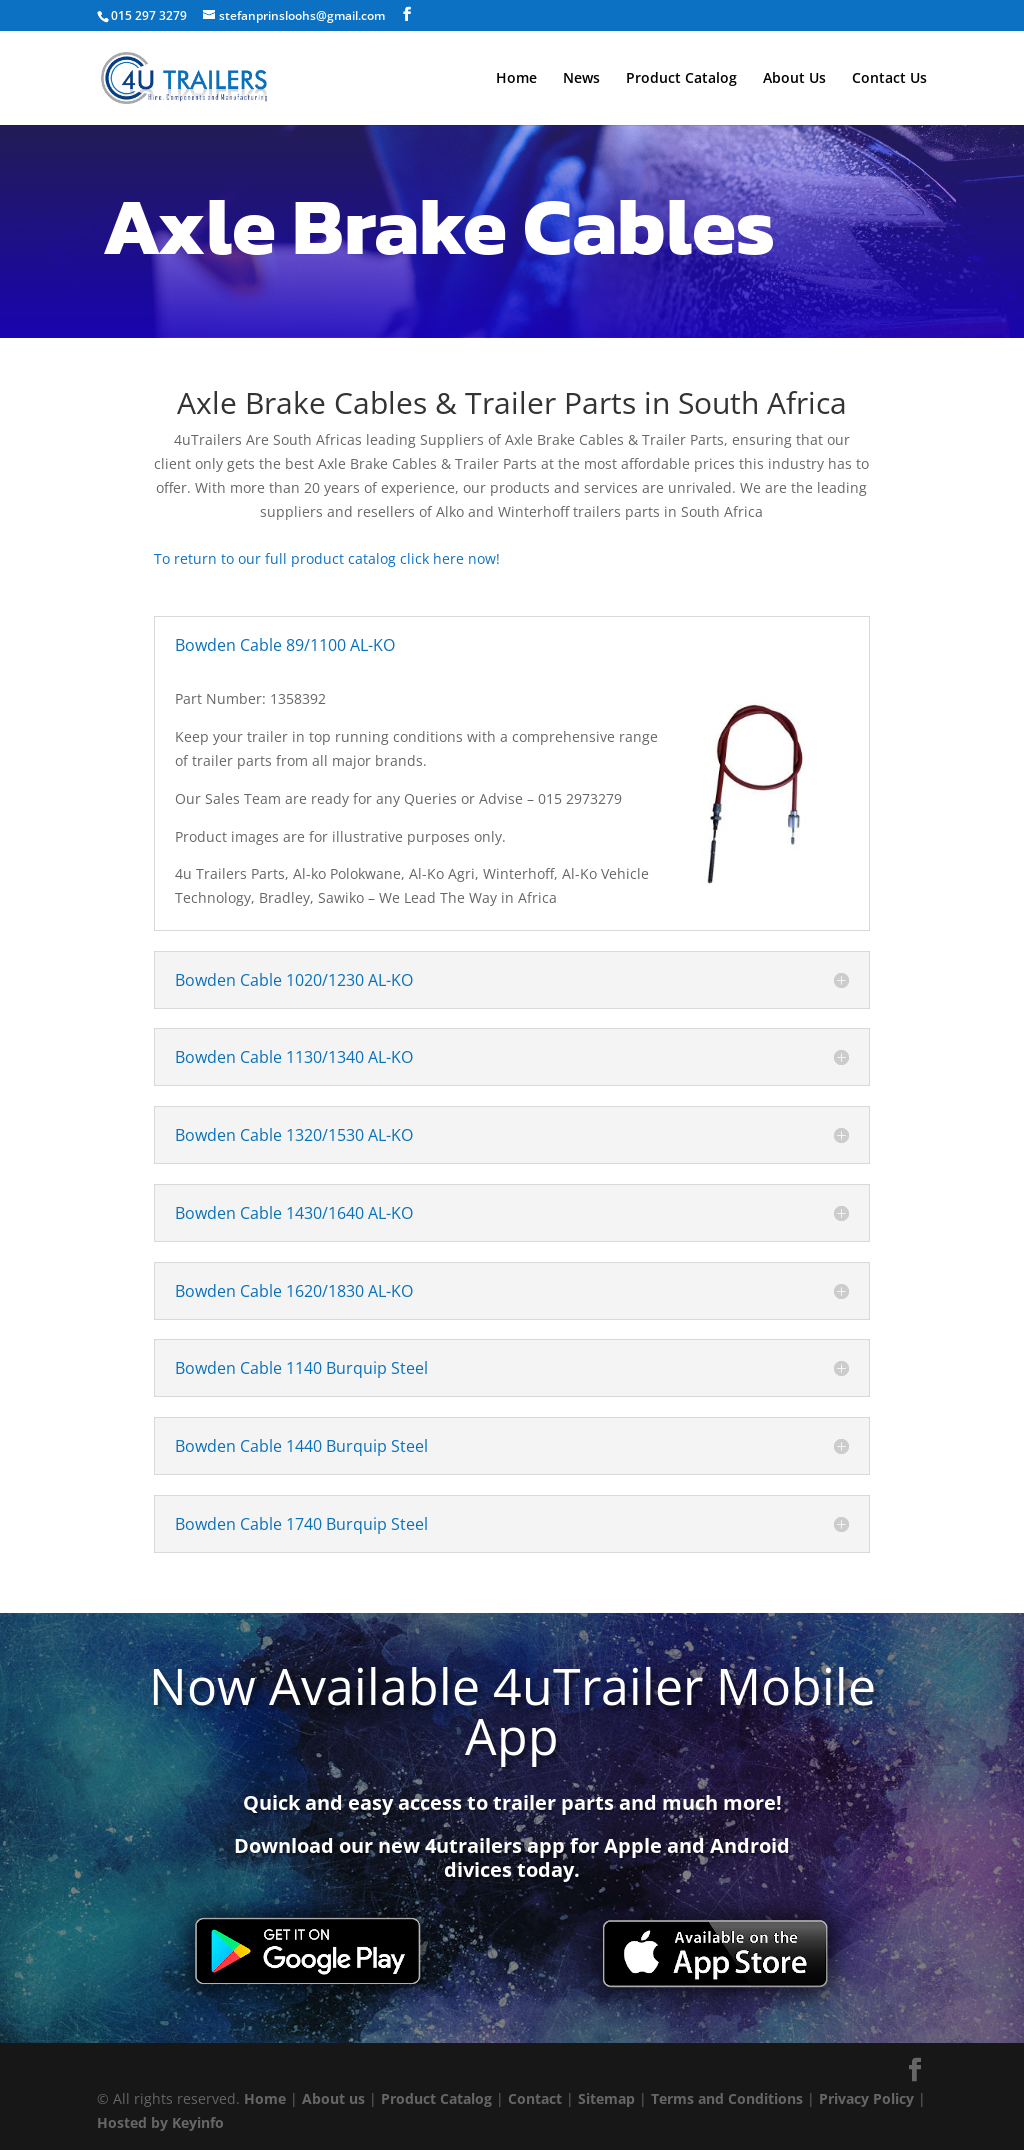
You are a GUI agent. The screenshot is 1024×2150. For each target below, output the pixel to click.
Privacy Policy (866, 2098)
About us (333, 2098)
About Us (794, 79)
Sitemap (606, 2098)
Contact (535, 2098)
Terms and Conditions (727, 2098)
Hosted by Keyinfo (160, 2122)
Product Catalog (681, 79)
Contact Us (889, 79)
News (581, 79)
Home (516, 79)
